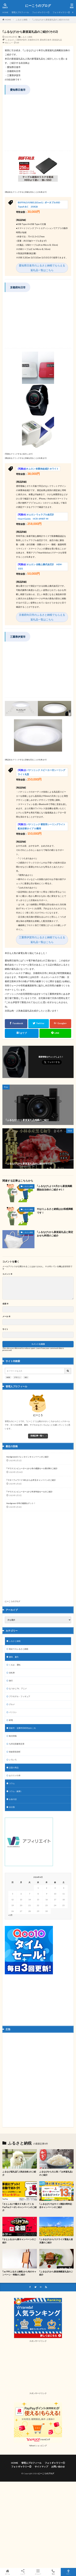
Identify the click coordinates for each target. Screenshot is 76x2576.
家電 (11, 1720)
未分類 (12, 1807)
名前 (5, 1304)
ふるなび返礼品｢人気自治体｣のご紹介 (19, 2173)
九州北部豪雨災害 (16, 1744)
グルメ (12, 1704)
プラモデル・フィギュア (19, 1696)
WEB (8, 1377)
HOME (5, 12)
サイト (5, 1329)
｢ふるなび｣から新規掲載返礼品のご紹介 (56, 2273)
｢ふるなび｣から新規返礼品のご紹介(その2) (50, 19)
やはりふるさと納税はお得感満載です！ (55, 1210)
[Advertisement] (38, 1556)
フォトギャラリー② (61, 12)
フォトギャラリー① (40, 12)
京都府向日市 (33, 40)
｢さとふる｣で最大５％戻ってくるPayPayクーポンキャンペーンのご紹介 (19, 2207)
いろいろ (13, 1759)
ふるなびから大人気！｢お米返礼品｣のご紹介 (56, 2173)
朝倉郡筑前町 (15, 1752)
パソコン (13, 1712)
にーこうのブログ (38, 5)
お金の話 (13, 1799)
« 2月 (10, 1915)
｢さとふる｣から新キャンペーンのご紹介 (19, 2241)
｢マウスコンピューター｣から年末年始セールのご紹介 (29, 1491)
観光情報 (13, 1736)
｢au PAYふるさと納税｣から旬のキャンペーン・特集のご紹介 (19, 2273)
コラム (12, 1783)
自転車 (12, 1672)
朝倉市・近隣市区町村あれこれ (22, 1728)
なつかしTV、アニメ (18, 1688)
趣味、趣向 (14, 1657)
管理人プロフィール (20, 12)
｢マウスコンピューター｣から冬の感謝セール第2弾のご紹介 (32, 1468)
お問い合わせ (58, 2466)
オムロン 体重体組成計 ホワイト (42, 468)
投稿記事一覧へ (37, 1435)
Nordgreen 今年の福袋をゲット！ (21, 1503)
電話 (53, 2572)
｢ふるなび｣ (9, 40)
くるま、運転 (15, 1665)
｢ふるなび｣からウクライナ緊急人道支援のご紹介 (56, 2241)
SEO (26, 1377)
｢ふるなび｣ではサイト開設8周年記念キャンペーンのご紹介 (55, 2205)
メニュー (38, 2572)
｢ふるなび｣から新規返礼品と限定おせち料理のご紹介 (55, 1233)
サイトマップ (41, 2466)
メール (6, 1316)
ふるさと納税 (21, 19)
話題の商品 (14, 1767)
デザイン (17, 1377)
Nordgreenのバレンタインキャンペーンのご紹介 (27, 1457)
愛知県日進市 (45, 40)
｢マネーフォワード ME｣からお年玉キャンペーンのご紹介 (31, 1480)
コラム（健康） (15, 1791)
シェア (22, 2572)
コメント (7, 1274)
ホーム (7, 2572)
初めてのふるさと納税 (18, 1649)
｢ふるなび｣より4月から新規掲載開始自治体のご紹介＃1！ (54, 1187)
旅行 (11, 1680)
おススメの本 (15, 1775)
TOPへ (68, 2572)
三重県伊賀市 (21, 40)
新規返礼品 (57, 40)
